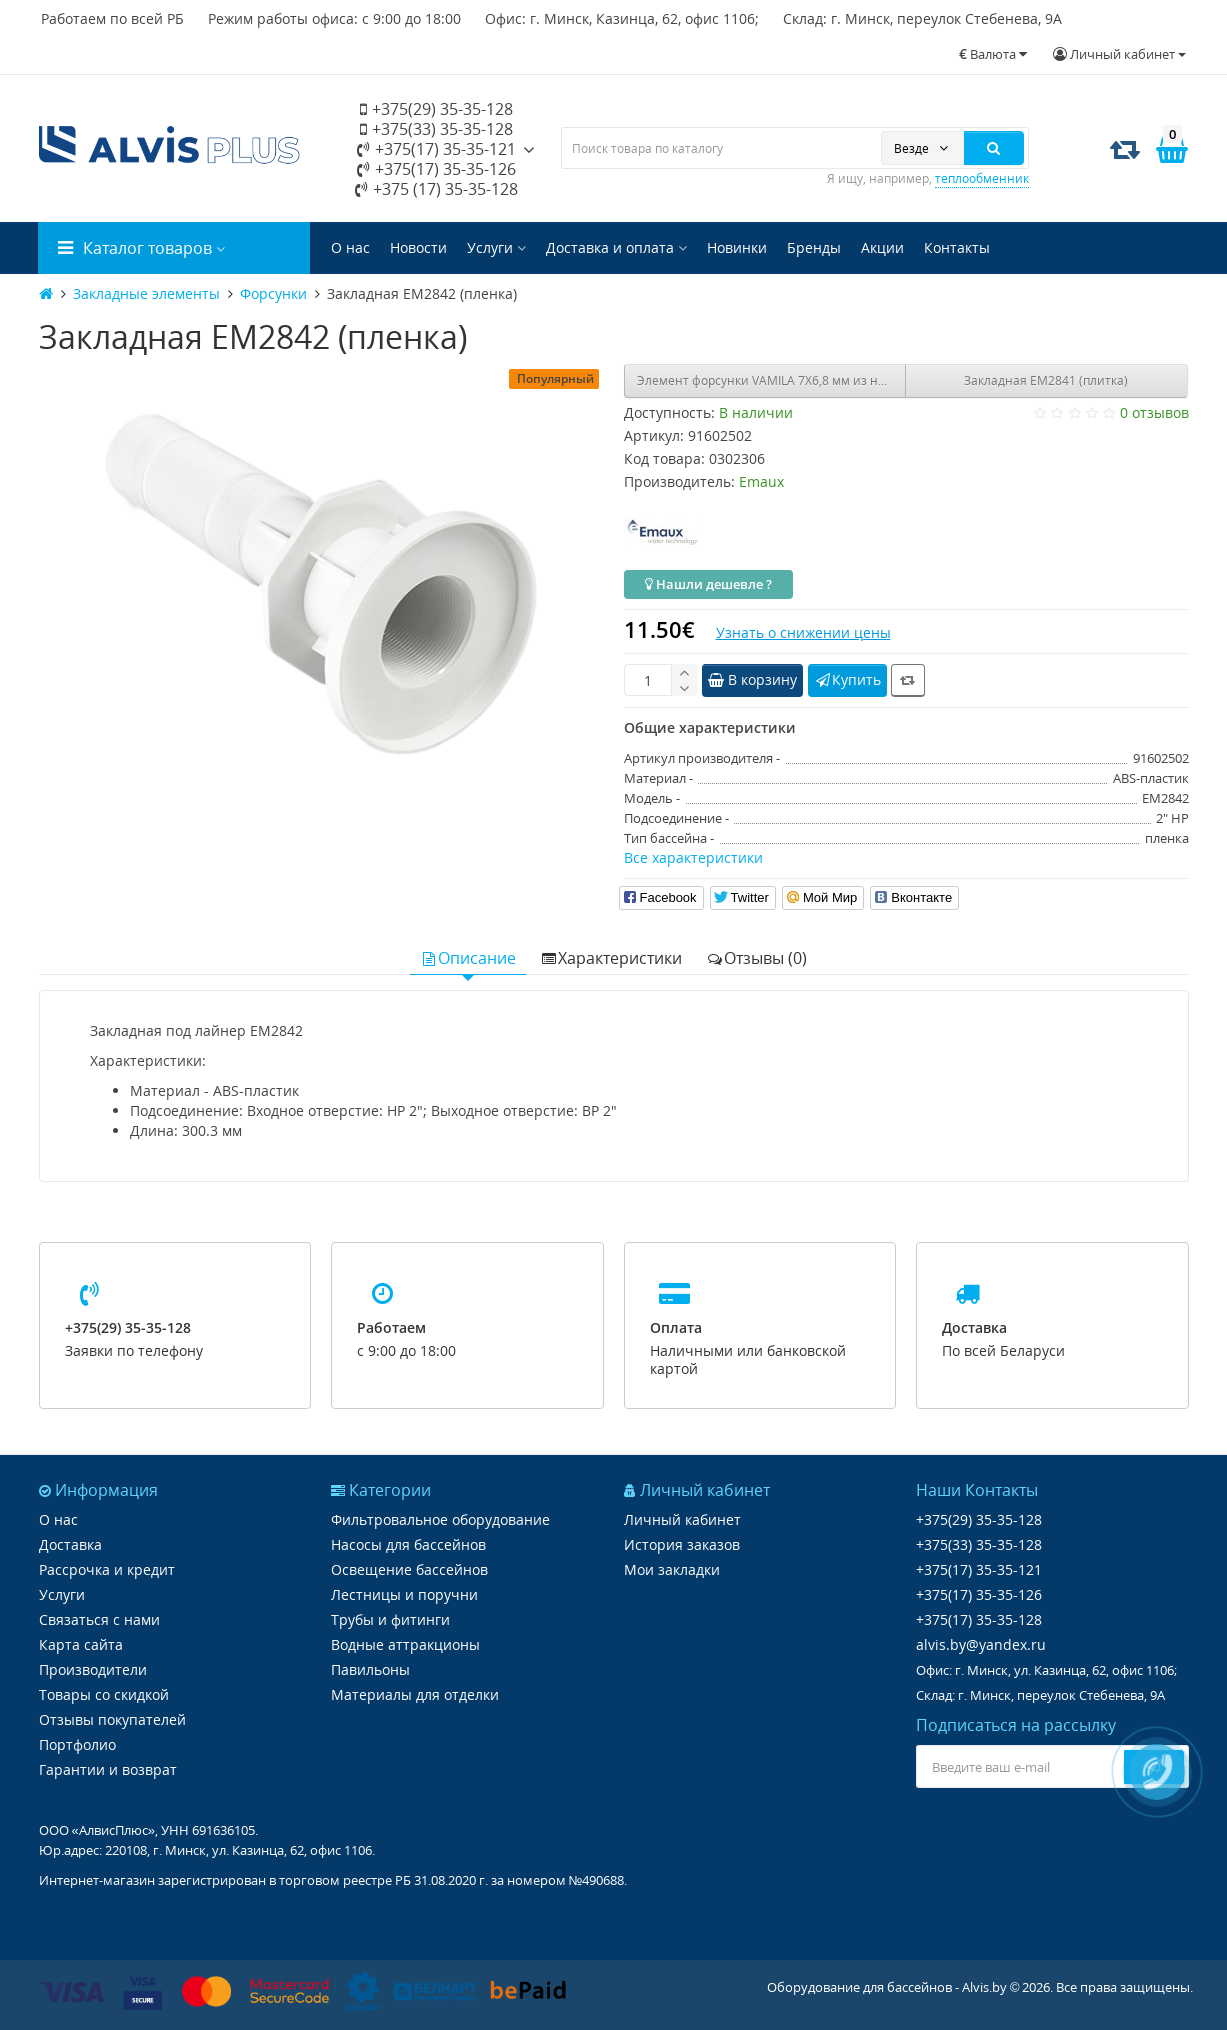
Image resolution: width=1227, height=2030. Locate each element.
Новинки (737, 247)
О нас (350, 247)
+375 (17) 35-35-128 (436, 189)
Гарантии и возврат (108, 1769)
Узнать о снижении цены (803, 632)
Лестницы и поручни (404, 1594)
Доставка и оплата (616, 247)
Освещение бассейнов (409, 1569)
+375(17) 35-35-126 (436, 169)
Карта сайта (81, 1644)
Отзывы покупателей (112, 1719)
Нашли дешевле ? (708, 584)
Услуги (496, 247)
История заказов (682, 1544)
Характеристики (611, 958)
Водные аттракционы (405, 1644)
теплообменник (982, 178)
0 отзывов (1154, 412)
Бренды (814, 247)
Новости (418, 247)
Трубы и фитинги (390, 1619)
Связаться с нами (99, 1619)
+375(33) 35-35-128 (436, 129)
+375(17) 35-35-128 (979, 1619)
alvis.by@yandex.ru (981, 1644)
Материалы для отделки (415, 1694)
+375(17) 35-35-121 (436, 149)
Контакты (957, 247)
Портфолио (77, 1744)
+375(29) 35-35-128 (436, 109)
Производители (93, 1669)
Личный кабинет (682, 1519)
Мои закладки (672, 1569)
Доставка (70, 1544)
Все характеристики (693, 857)
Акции (882, 247)
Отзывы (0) (756, 958)
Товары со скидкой (104, 1694)
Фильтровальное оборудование (440, 1519)
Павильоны (370, 1669)
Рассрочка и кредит (107, 1569)
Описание (468, 958)
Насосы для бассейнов (408, 1544)
